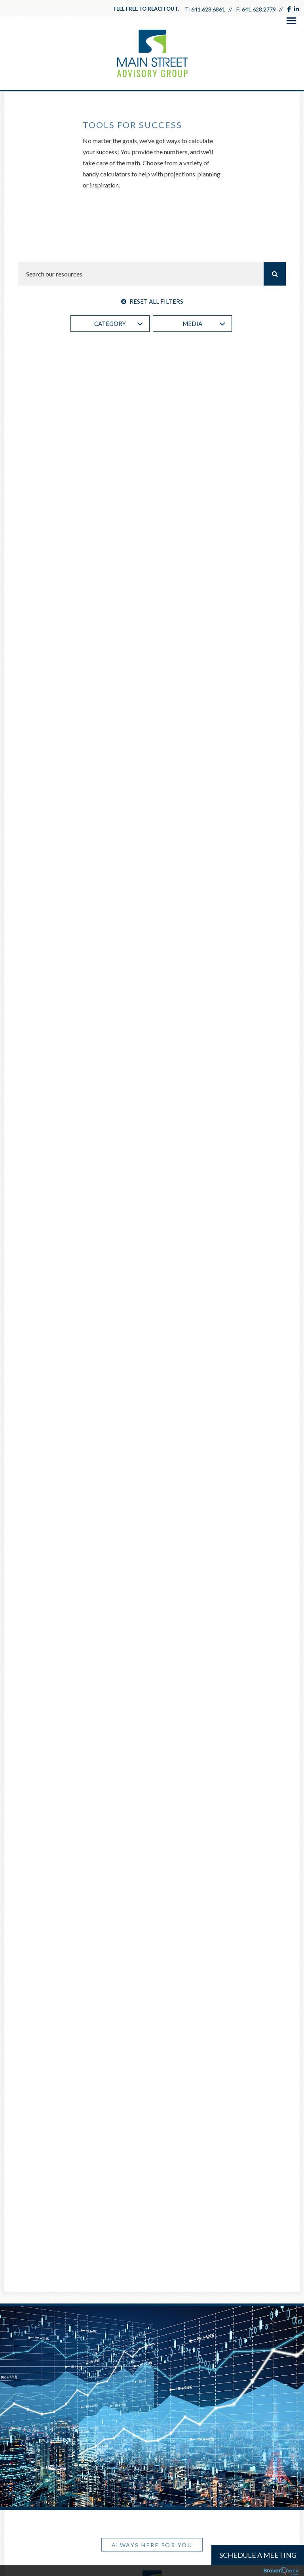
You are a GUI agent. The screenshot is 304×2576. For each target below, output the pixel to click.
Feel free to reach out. (146, 9)
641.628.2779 (259, 9)
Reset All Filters (152, 301)
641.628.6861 (208, 9)
